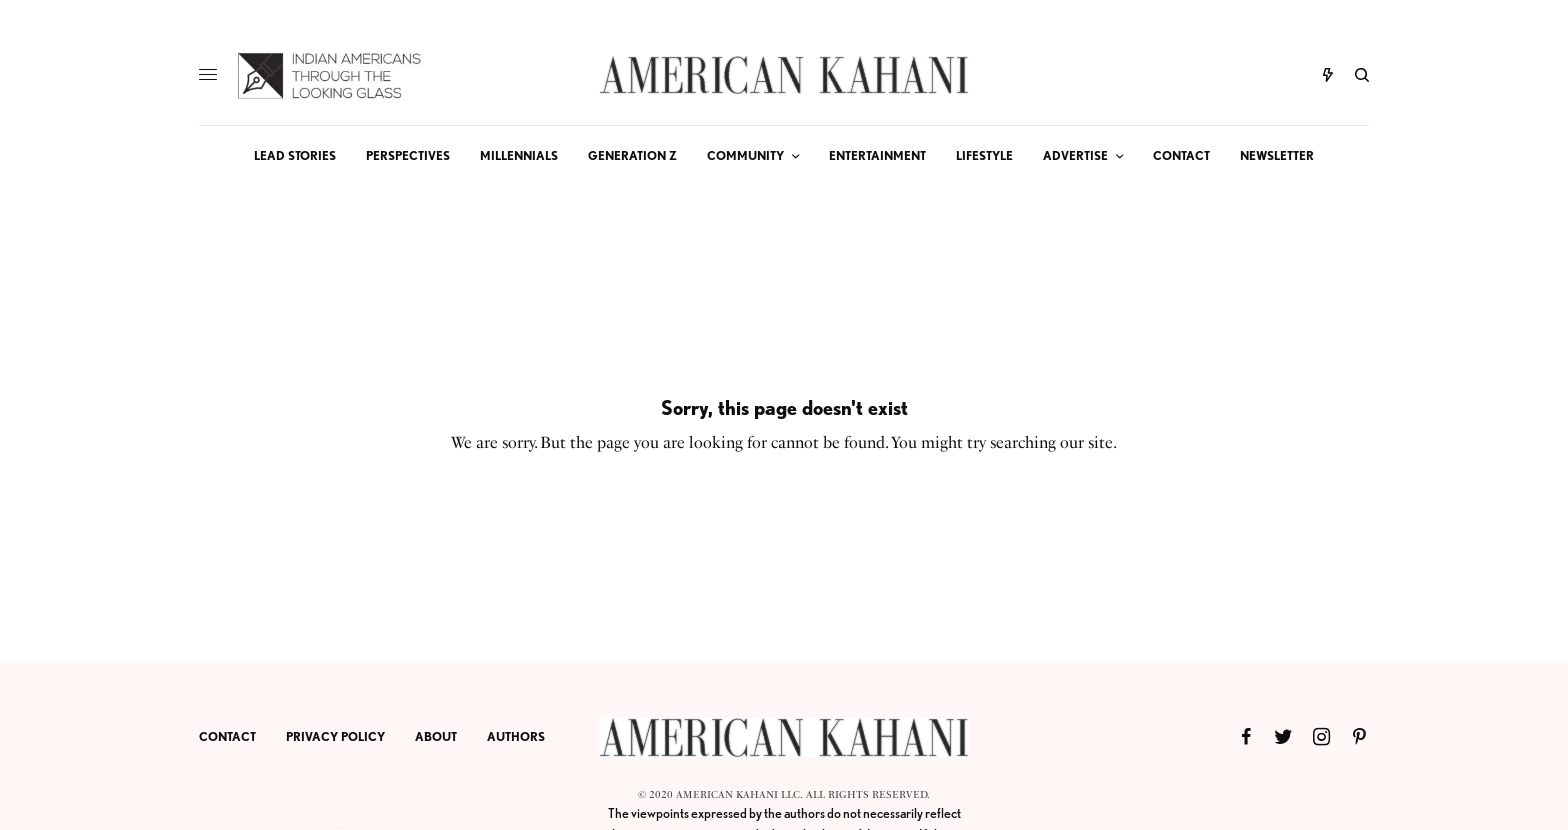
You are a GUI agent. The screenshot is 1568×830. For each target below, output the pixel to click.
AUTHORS (516, 736)
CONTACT (227, 736)
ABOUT (436, 736)
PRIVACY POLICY (335, 736)
